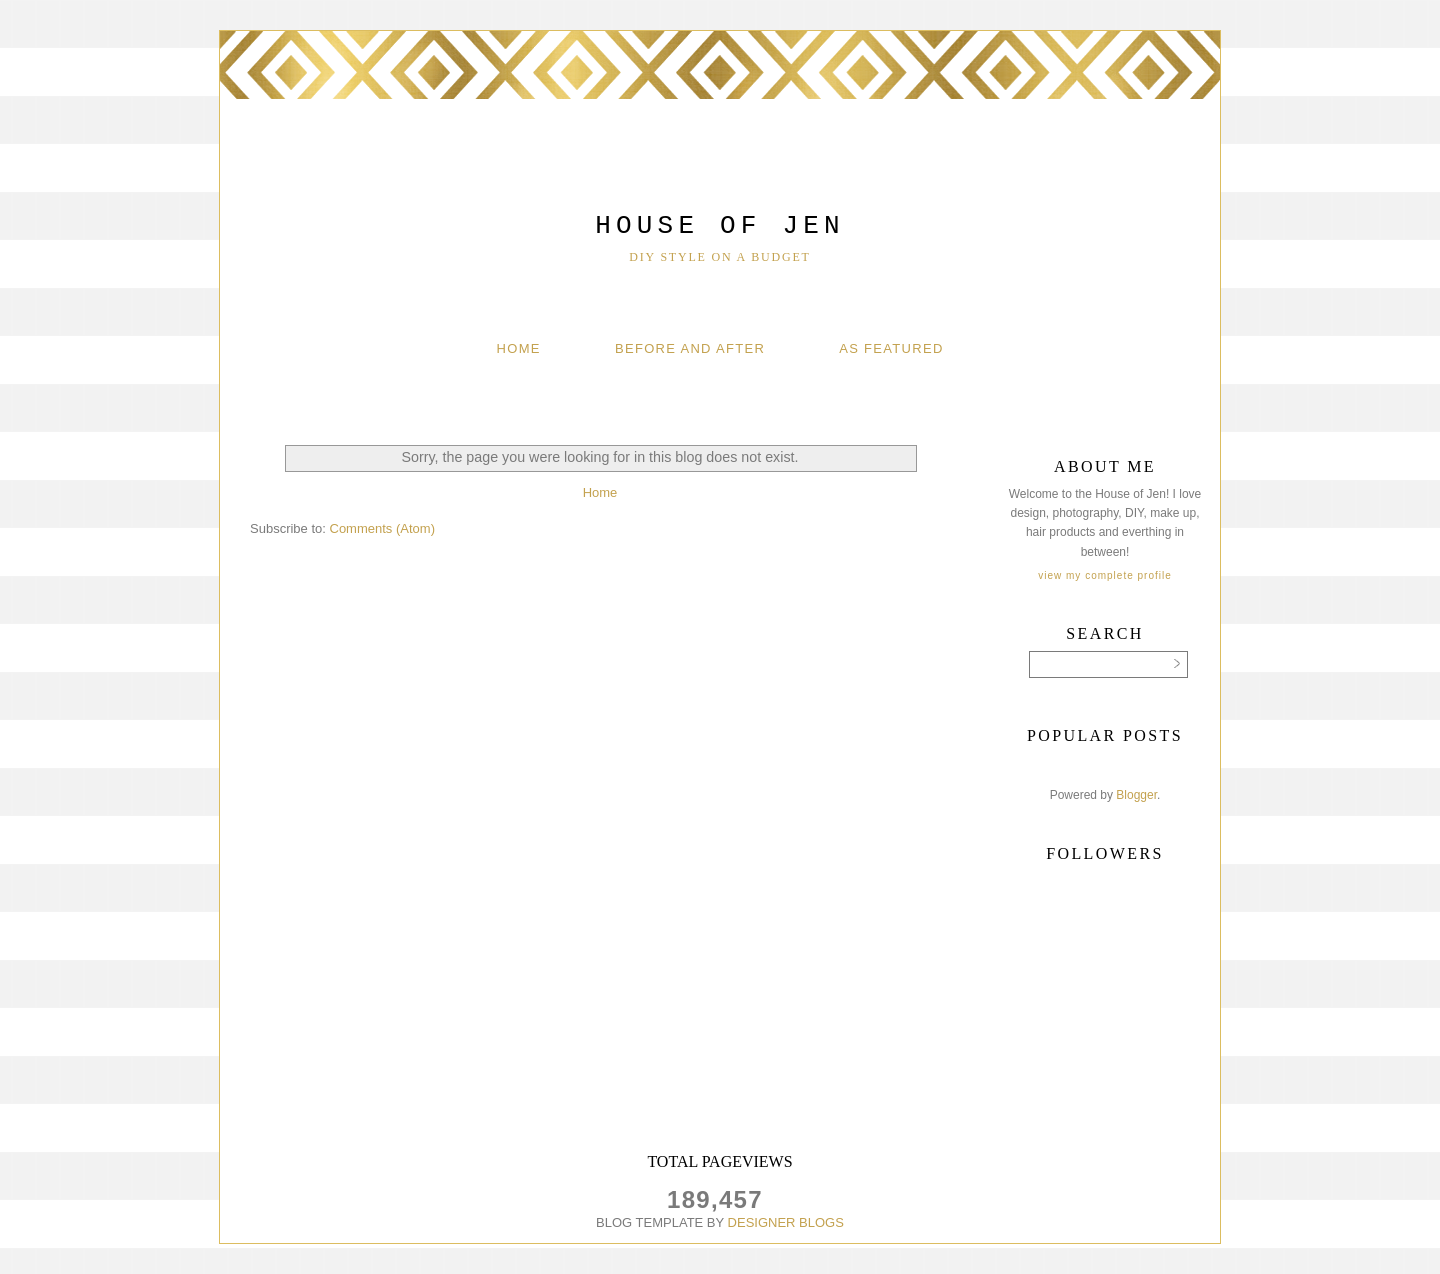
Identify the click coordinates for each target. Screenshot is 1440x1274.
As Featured (891, 348)
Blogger (1136, 795)
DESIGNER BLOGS (786, 1222)
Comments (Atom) (382, 528)
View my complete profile (1104, 575)
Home (519, 348)
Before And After (690, 348)
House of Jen (720, 226)
